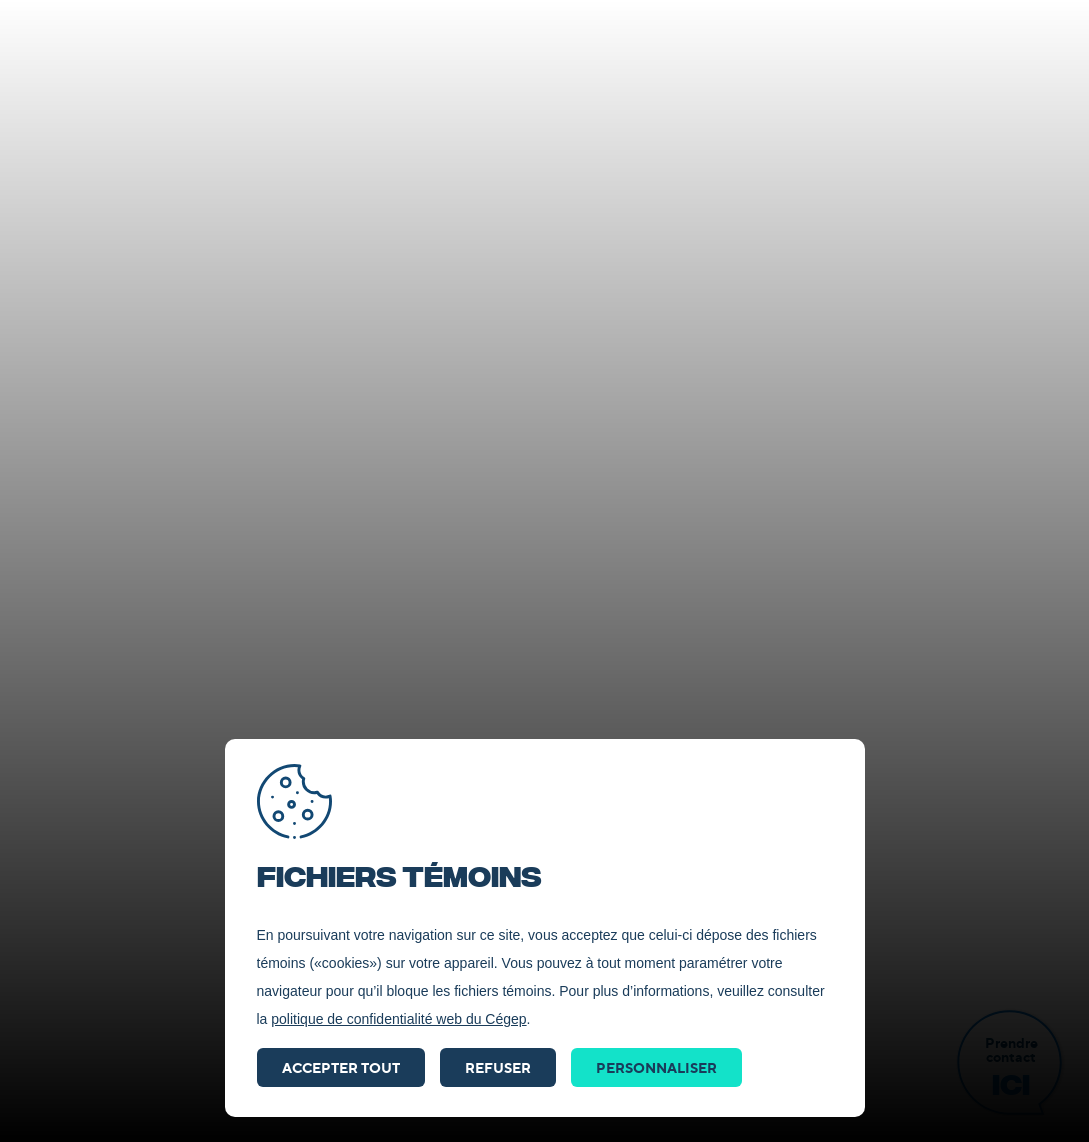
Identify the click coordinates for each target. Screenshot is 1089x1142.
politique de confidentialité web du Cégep (398, 1019)
